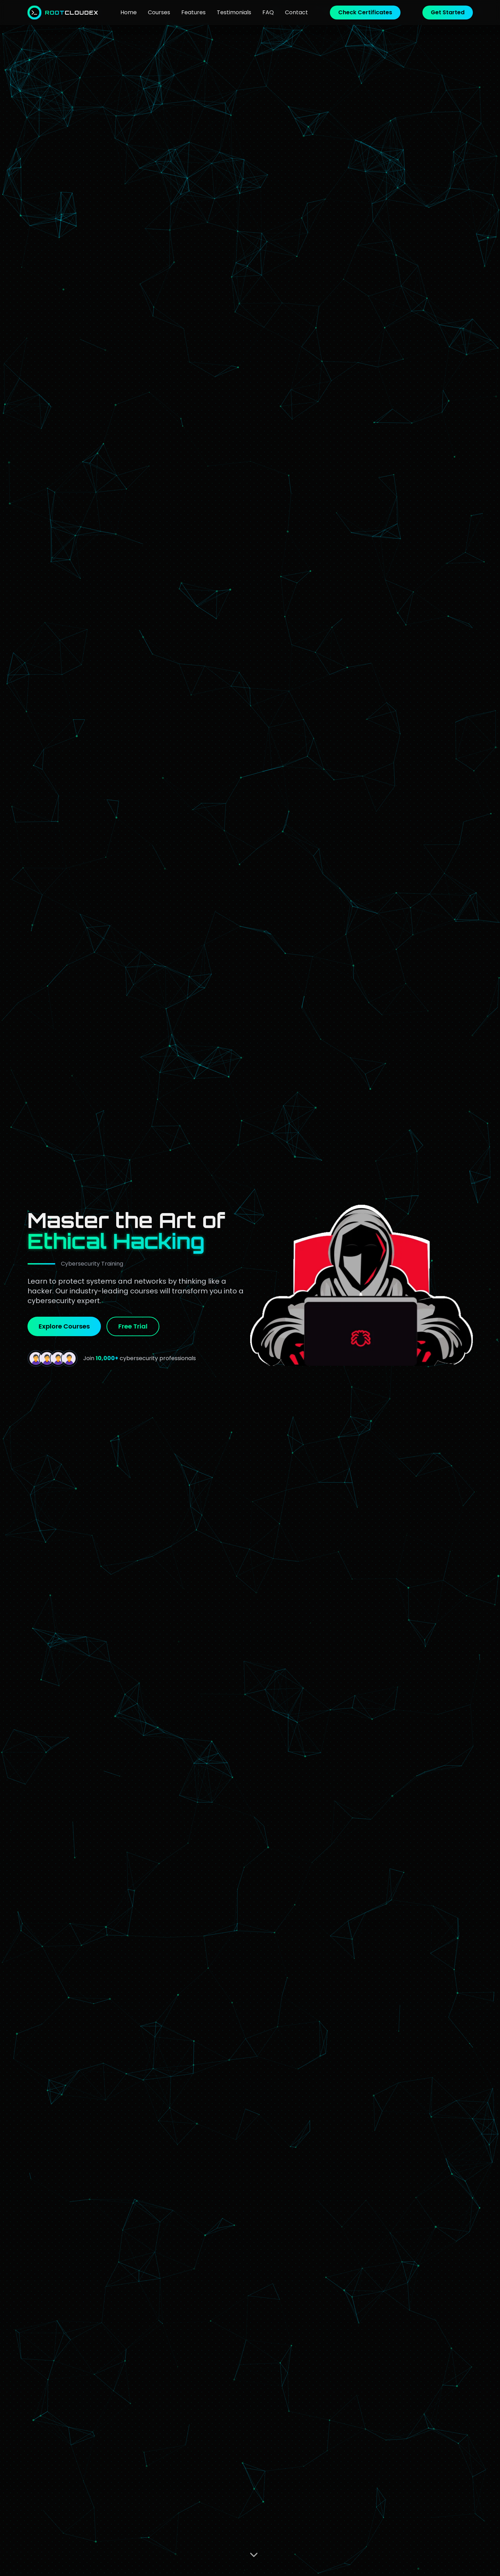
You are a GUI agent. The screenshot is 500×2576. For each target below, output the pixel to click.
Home (128, 12)
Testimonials (234, 12)
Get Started (448, 12)
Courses (159, 12)
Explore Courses (64, 1326)
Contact (296, 12)
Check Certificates (365, 12)
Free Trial (133, 1326)
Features (193, 12)
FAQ (268, 12)
